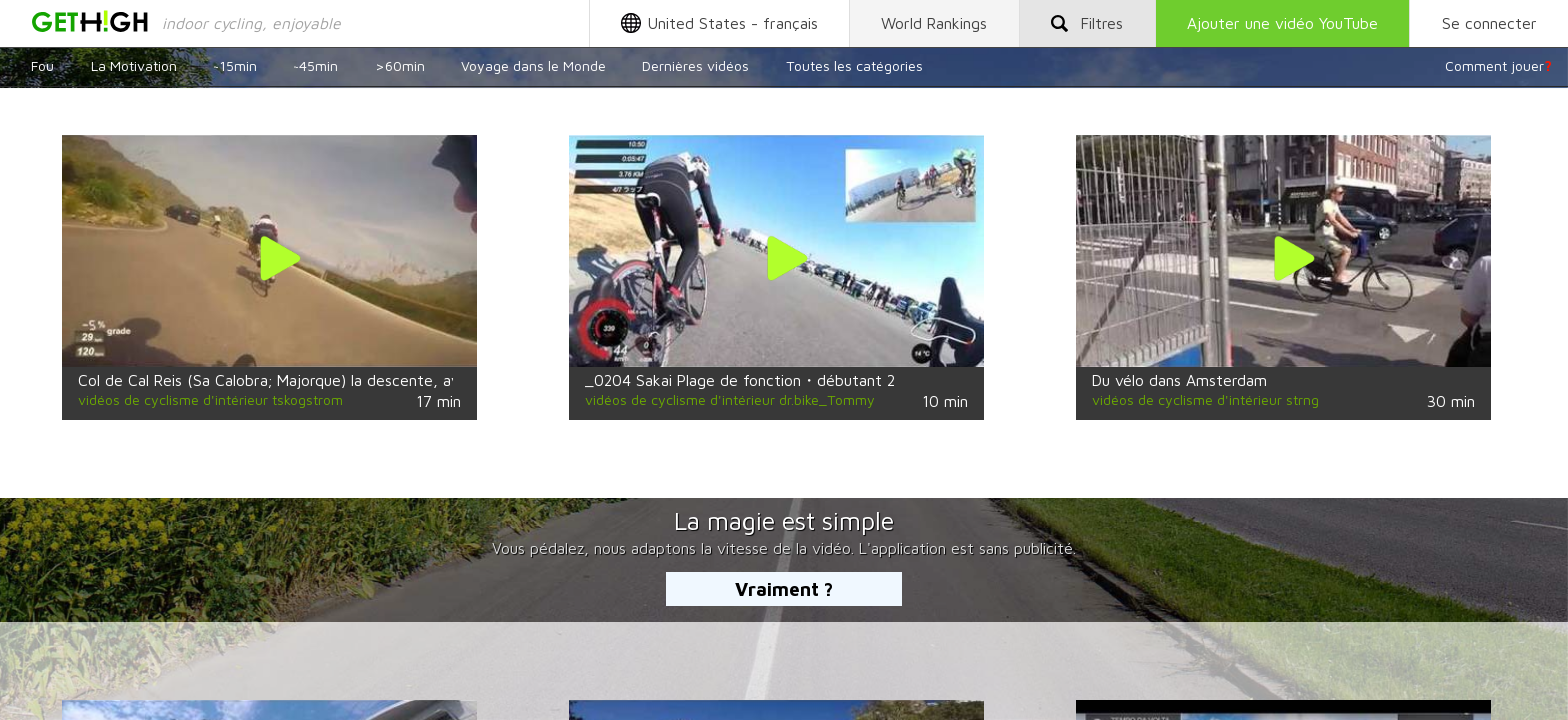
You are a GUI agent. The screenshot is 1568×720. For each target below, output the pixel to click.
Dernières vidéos (695, 65)
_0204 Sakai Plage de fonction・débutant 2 (740, 380)
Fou (42, 65)
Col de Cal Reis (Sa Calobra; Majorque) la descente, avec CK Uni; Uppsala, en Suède (371, 380)
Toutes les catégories (854, 65)
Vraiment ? (784, 589)
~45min (315, 65)
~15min (235, 65)
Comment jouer (1498, 65)
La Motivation (134, 65)
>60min (400, 65)
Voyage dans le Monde (533, 65)
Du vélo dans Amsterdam (1179, 380)
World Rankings (934, 23)
